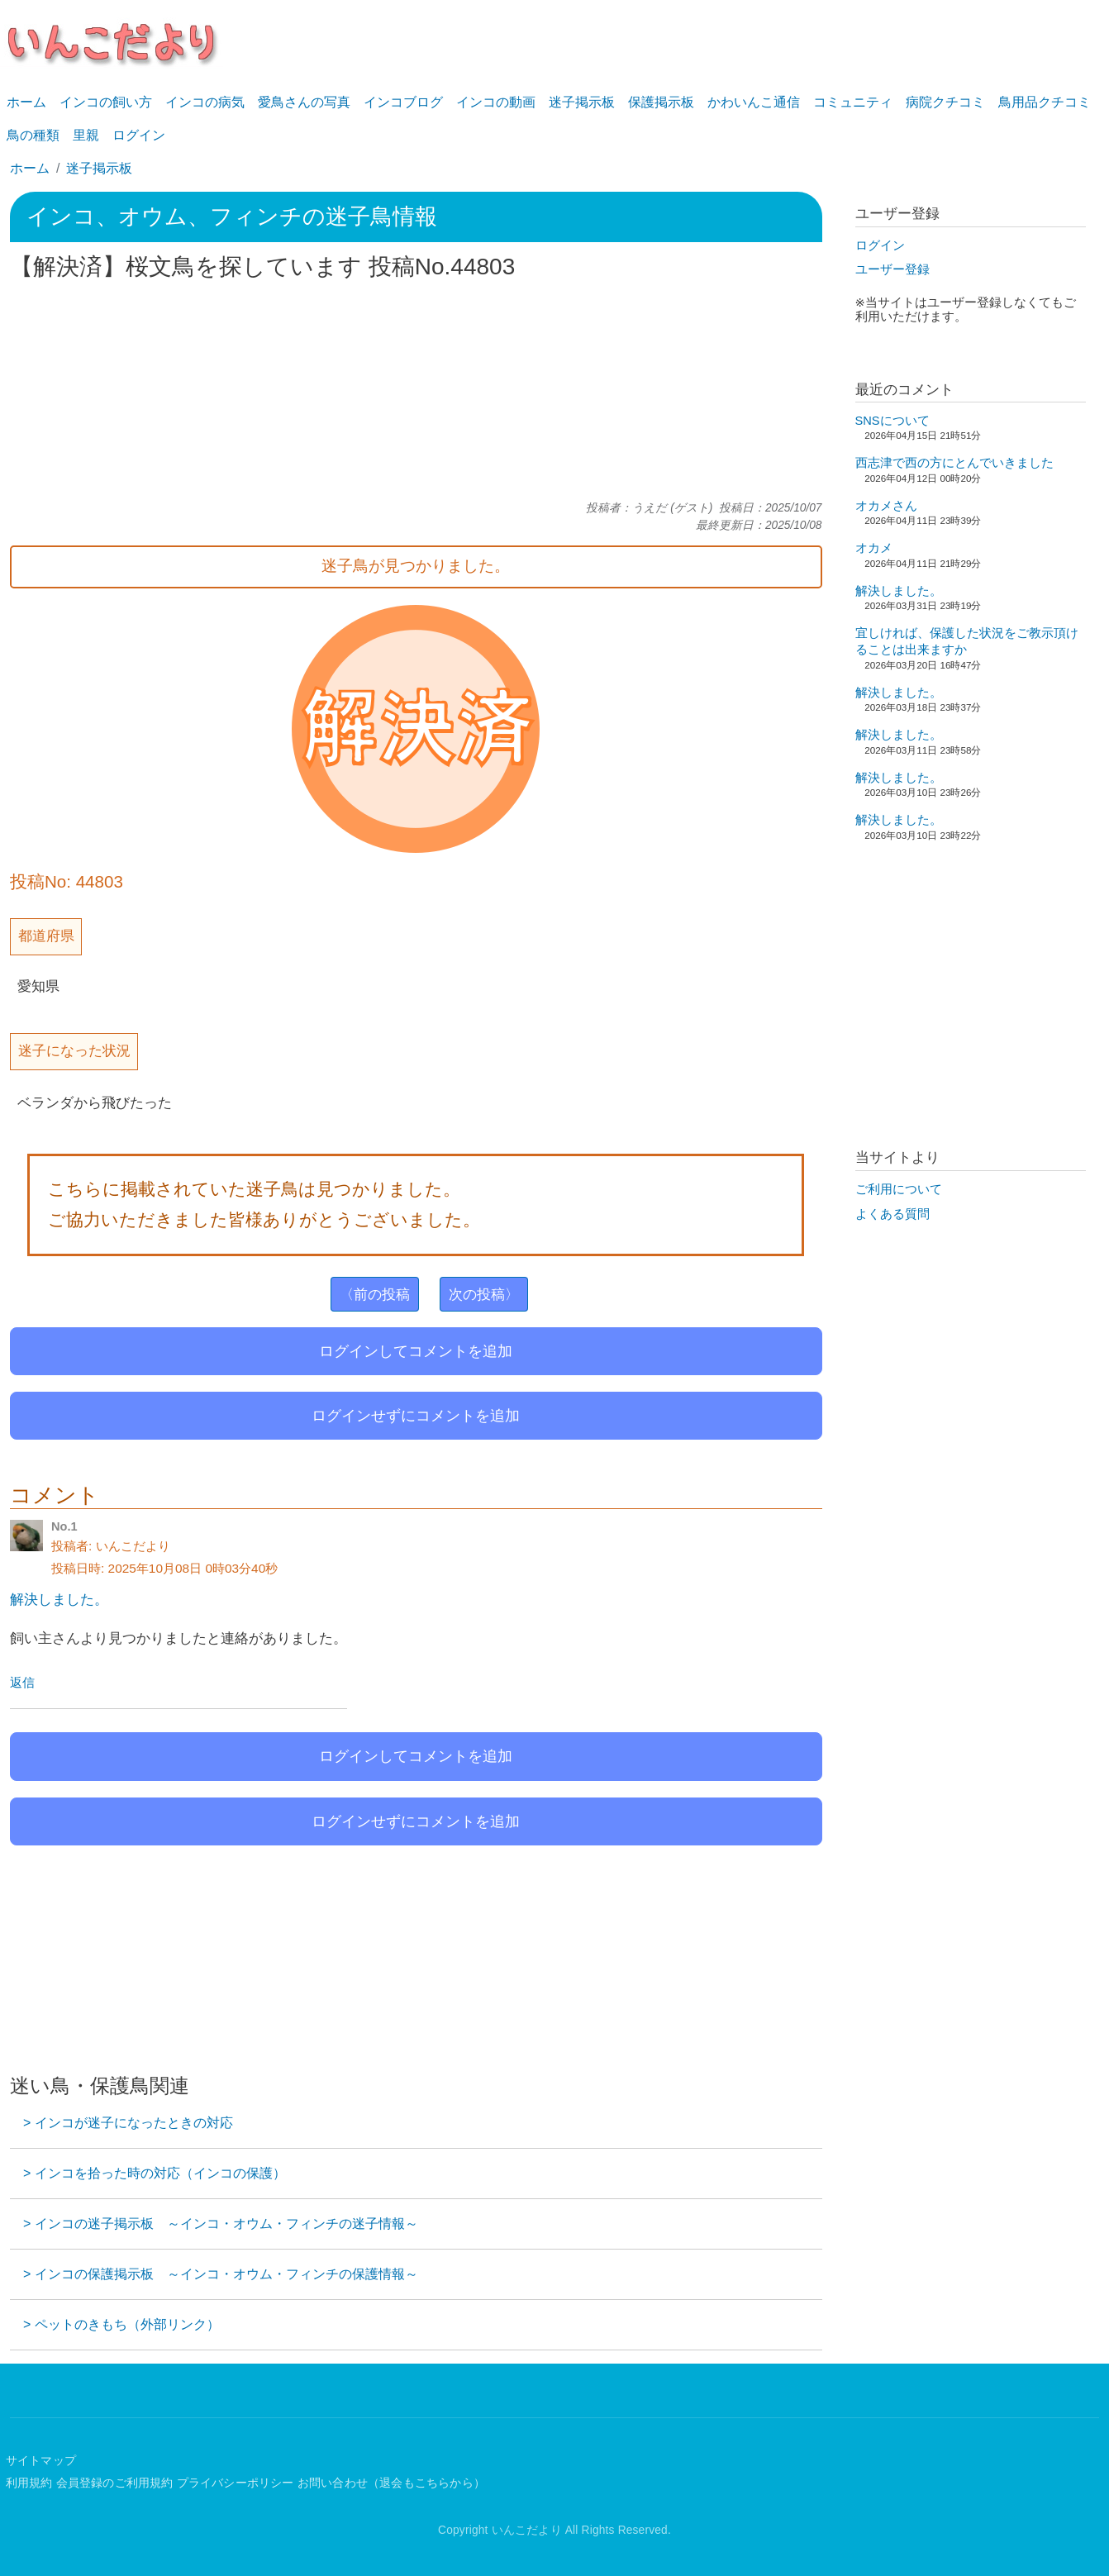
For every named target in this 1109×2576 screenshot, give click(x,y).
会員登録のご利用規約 (115, 2483)
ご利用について (898, 1189)
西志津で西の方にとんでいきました (954, 462)
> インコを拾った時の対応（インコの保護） (154, 2173)
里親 (86, 135)
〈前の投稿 (375, 1294)
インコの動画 (495, 102)
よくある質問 (892, 1214)
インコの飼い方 (105, 102)
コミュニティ (852, 102)
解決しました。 (59, 1599)
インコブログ (403, 102)
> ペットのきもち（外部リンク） (121, 2324)
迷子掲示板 (582, 102)
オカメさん (886, 505)
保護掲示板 (661, 102)
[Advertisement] (416, 391)
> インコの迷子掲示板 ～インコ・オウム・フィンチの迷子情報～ (220, 2224)
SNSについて (892, 420)
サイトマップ (41, 2461)
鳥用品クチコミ (1044, 102)
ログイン (138, 135)
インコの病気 (205, 102)
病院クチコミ (945, 102)
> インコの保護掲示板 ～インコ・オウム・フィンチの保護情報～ (220, 2274)
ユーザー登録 (892, 269)
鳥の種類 (33, 135)
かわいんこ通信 (753, 102)
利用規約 (29, 2483)
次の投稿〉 (484, 1294)
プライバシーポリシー (235, 2483)
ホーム (26, 102)
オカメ (873, 548)
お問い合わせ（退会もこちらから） (391, 2483)
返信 (22, 1682)
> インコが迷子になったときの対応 (128, 2123)
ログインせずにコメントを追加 (416, 1415)
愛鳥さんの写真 (304, 102)
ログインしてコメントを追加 (415, 1351)
